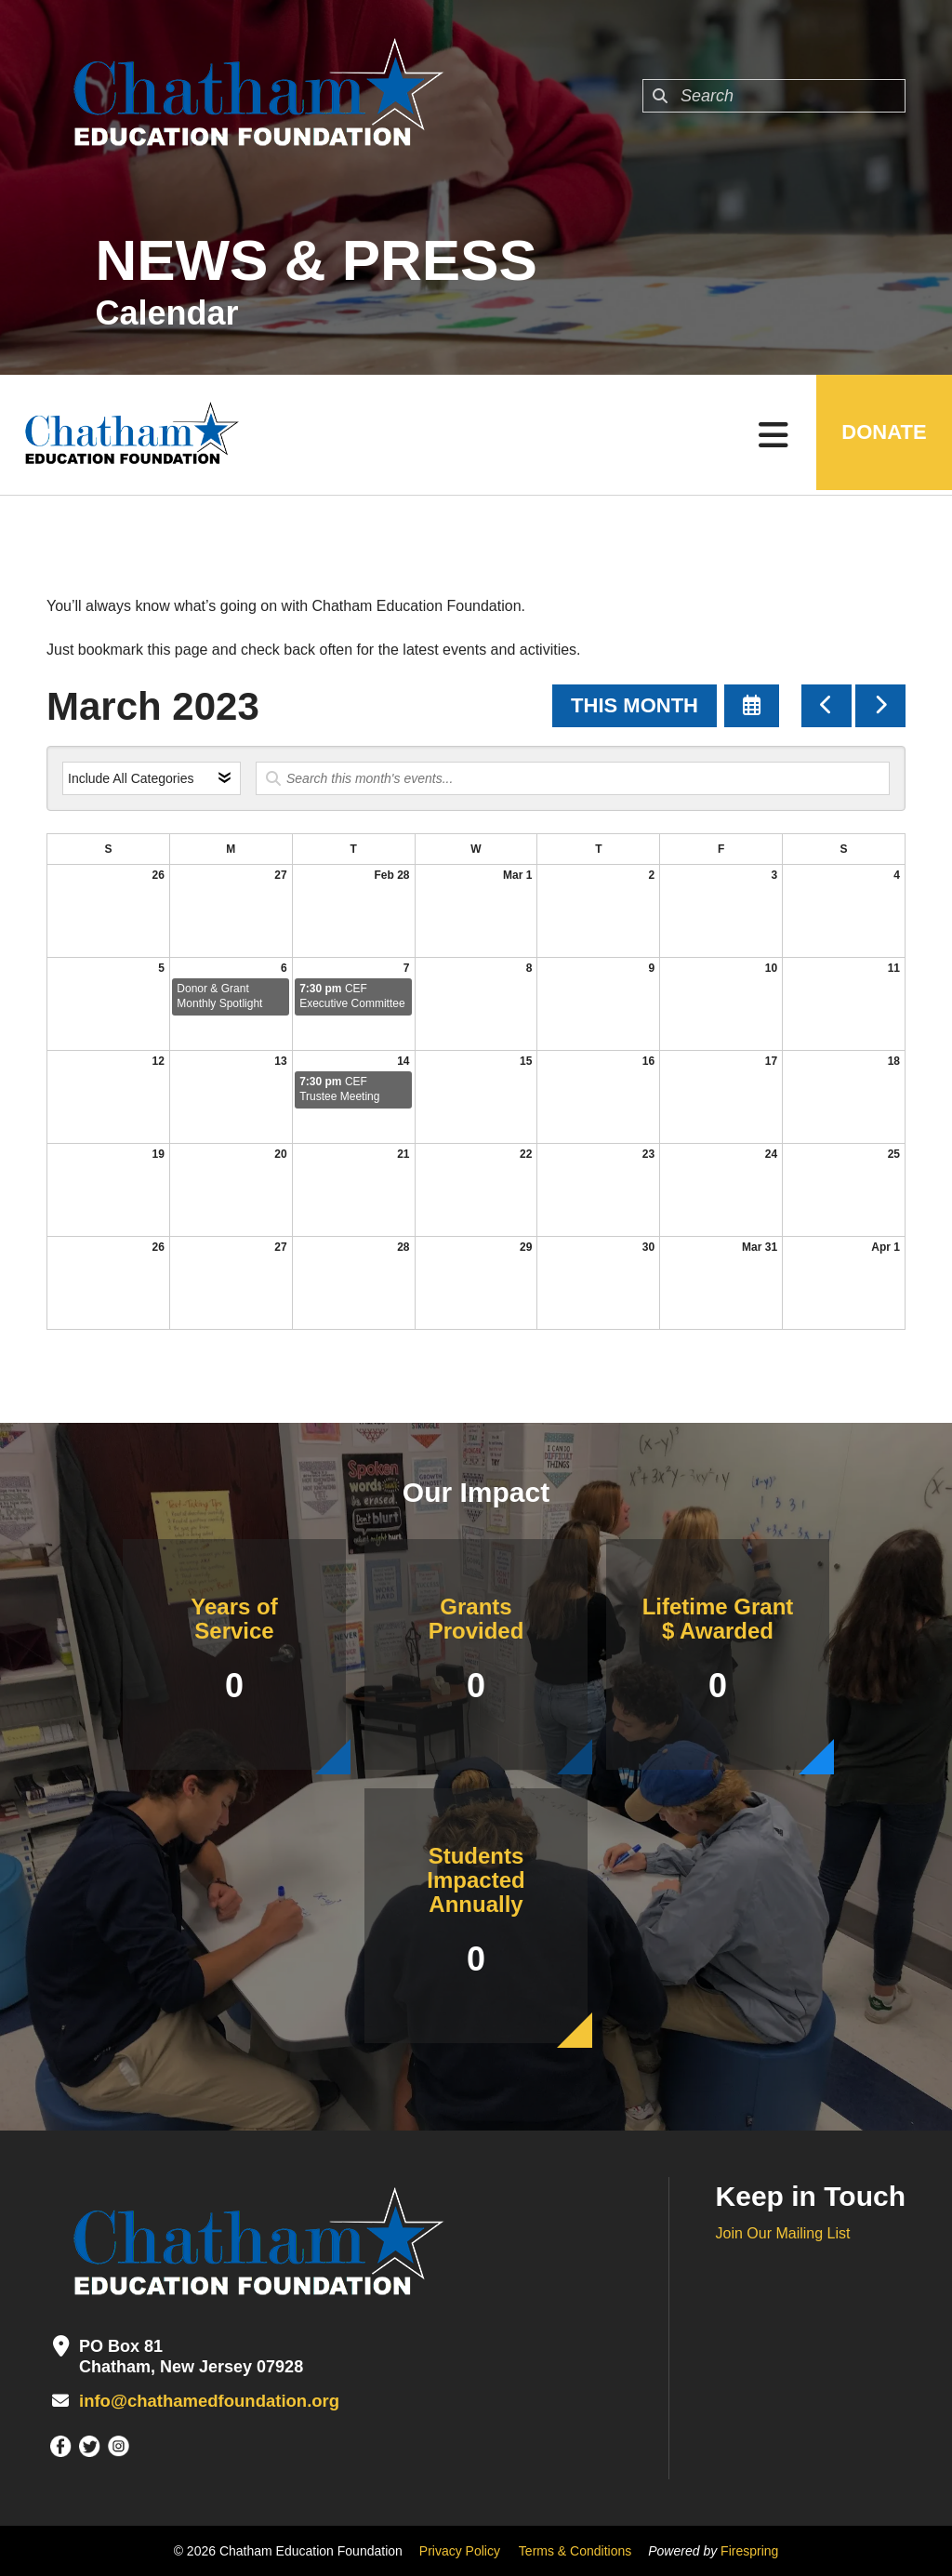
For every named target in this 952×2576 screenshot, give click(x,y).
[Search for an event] (573, 778)
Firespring (749, 2550)
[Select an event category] (151, 778)
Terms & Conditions (575, 2550)
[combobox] (774, 96)
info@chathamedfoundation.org (206, 2401)
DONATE (882, 434)
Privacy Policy (459, 2550)
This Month (634, 705)
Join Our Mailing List (783, 2233)
